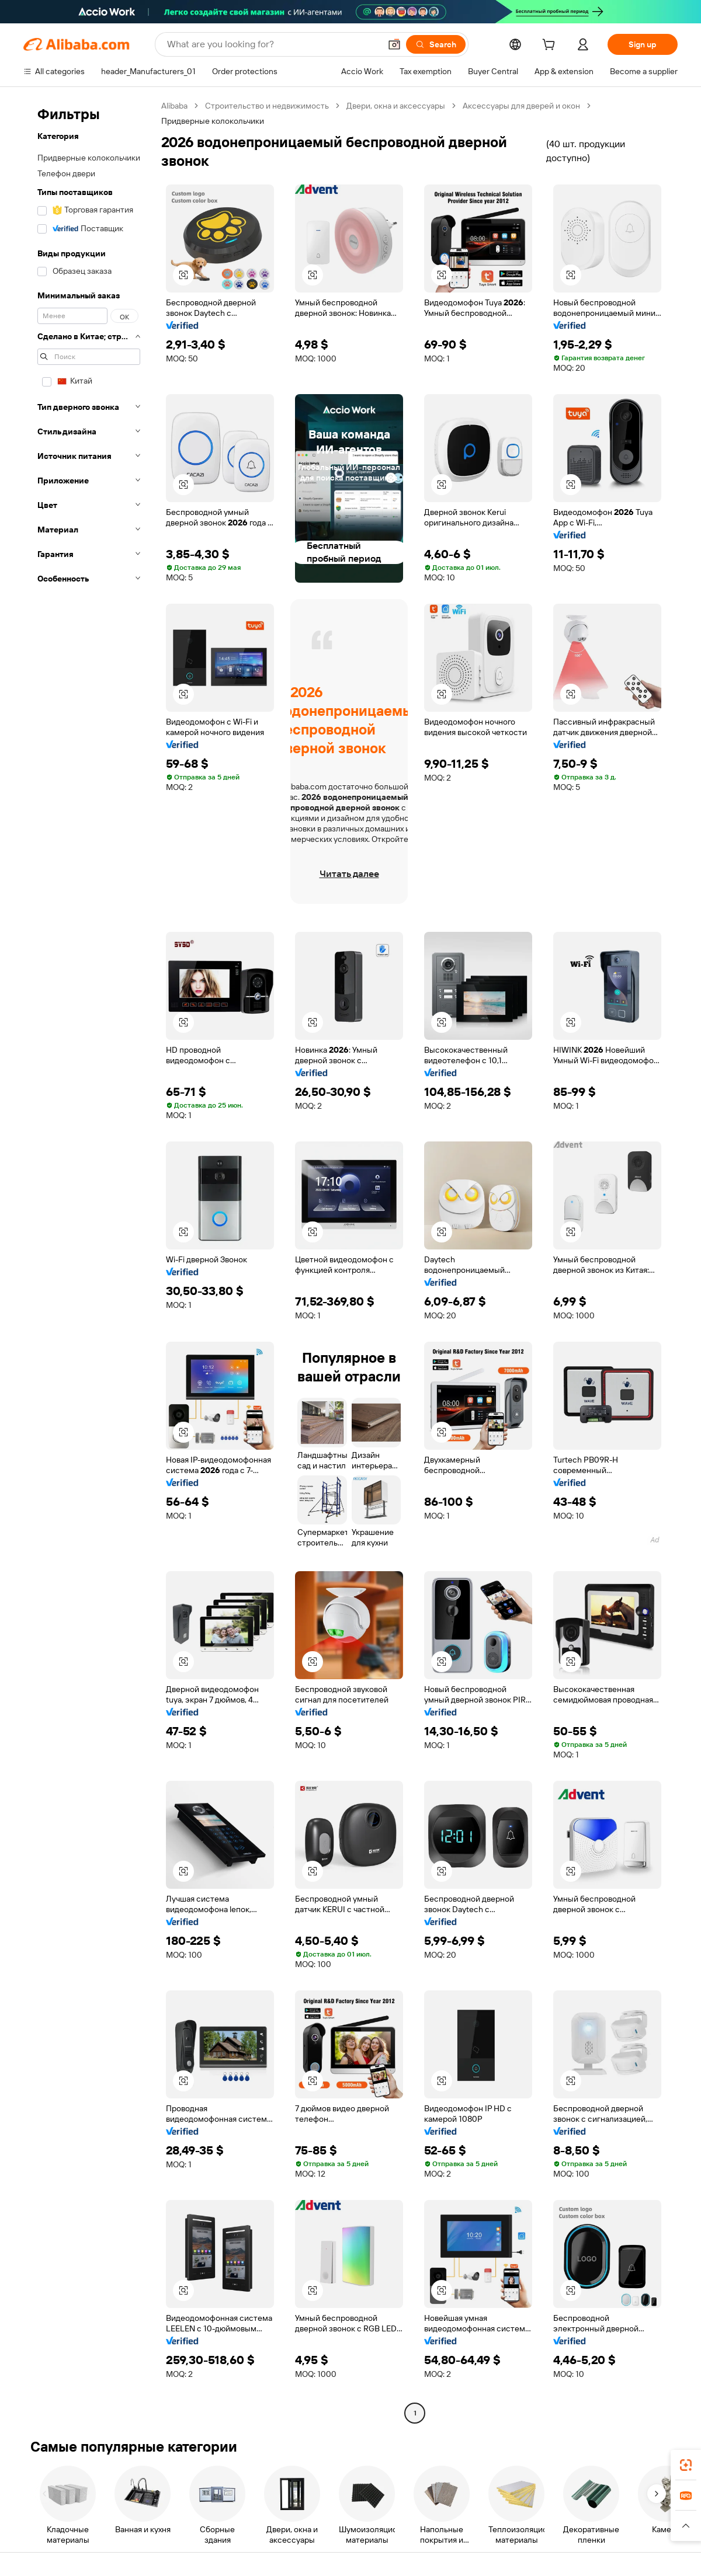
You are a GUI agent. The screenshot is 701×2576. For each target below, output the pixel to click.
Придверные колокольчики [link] (212, 121)
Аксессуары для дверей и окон (521, 105)
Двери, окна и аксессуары (395, 105)
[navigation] (88, 1260)
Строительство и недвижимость (267, 105)
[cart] (551, 46)
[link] (686, 2465)
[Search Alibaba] (272, 44)
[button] (394, 44)
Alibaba (174, 105)
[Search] (436, 44)
